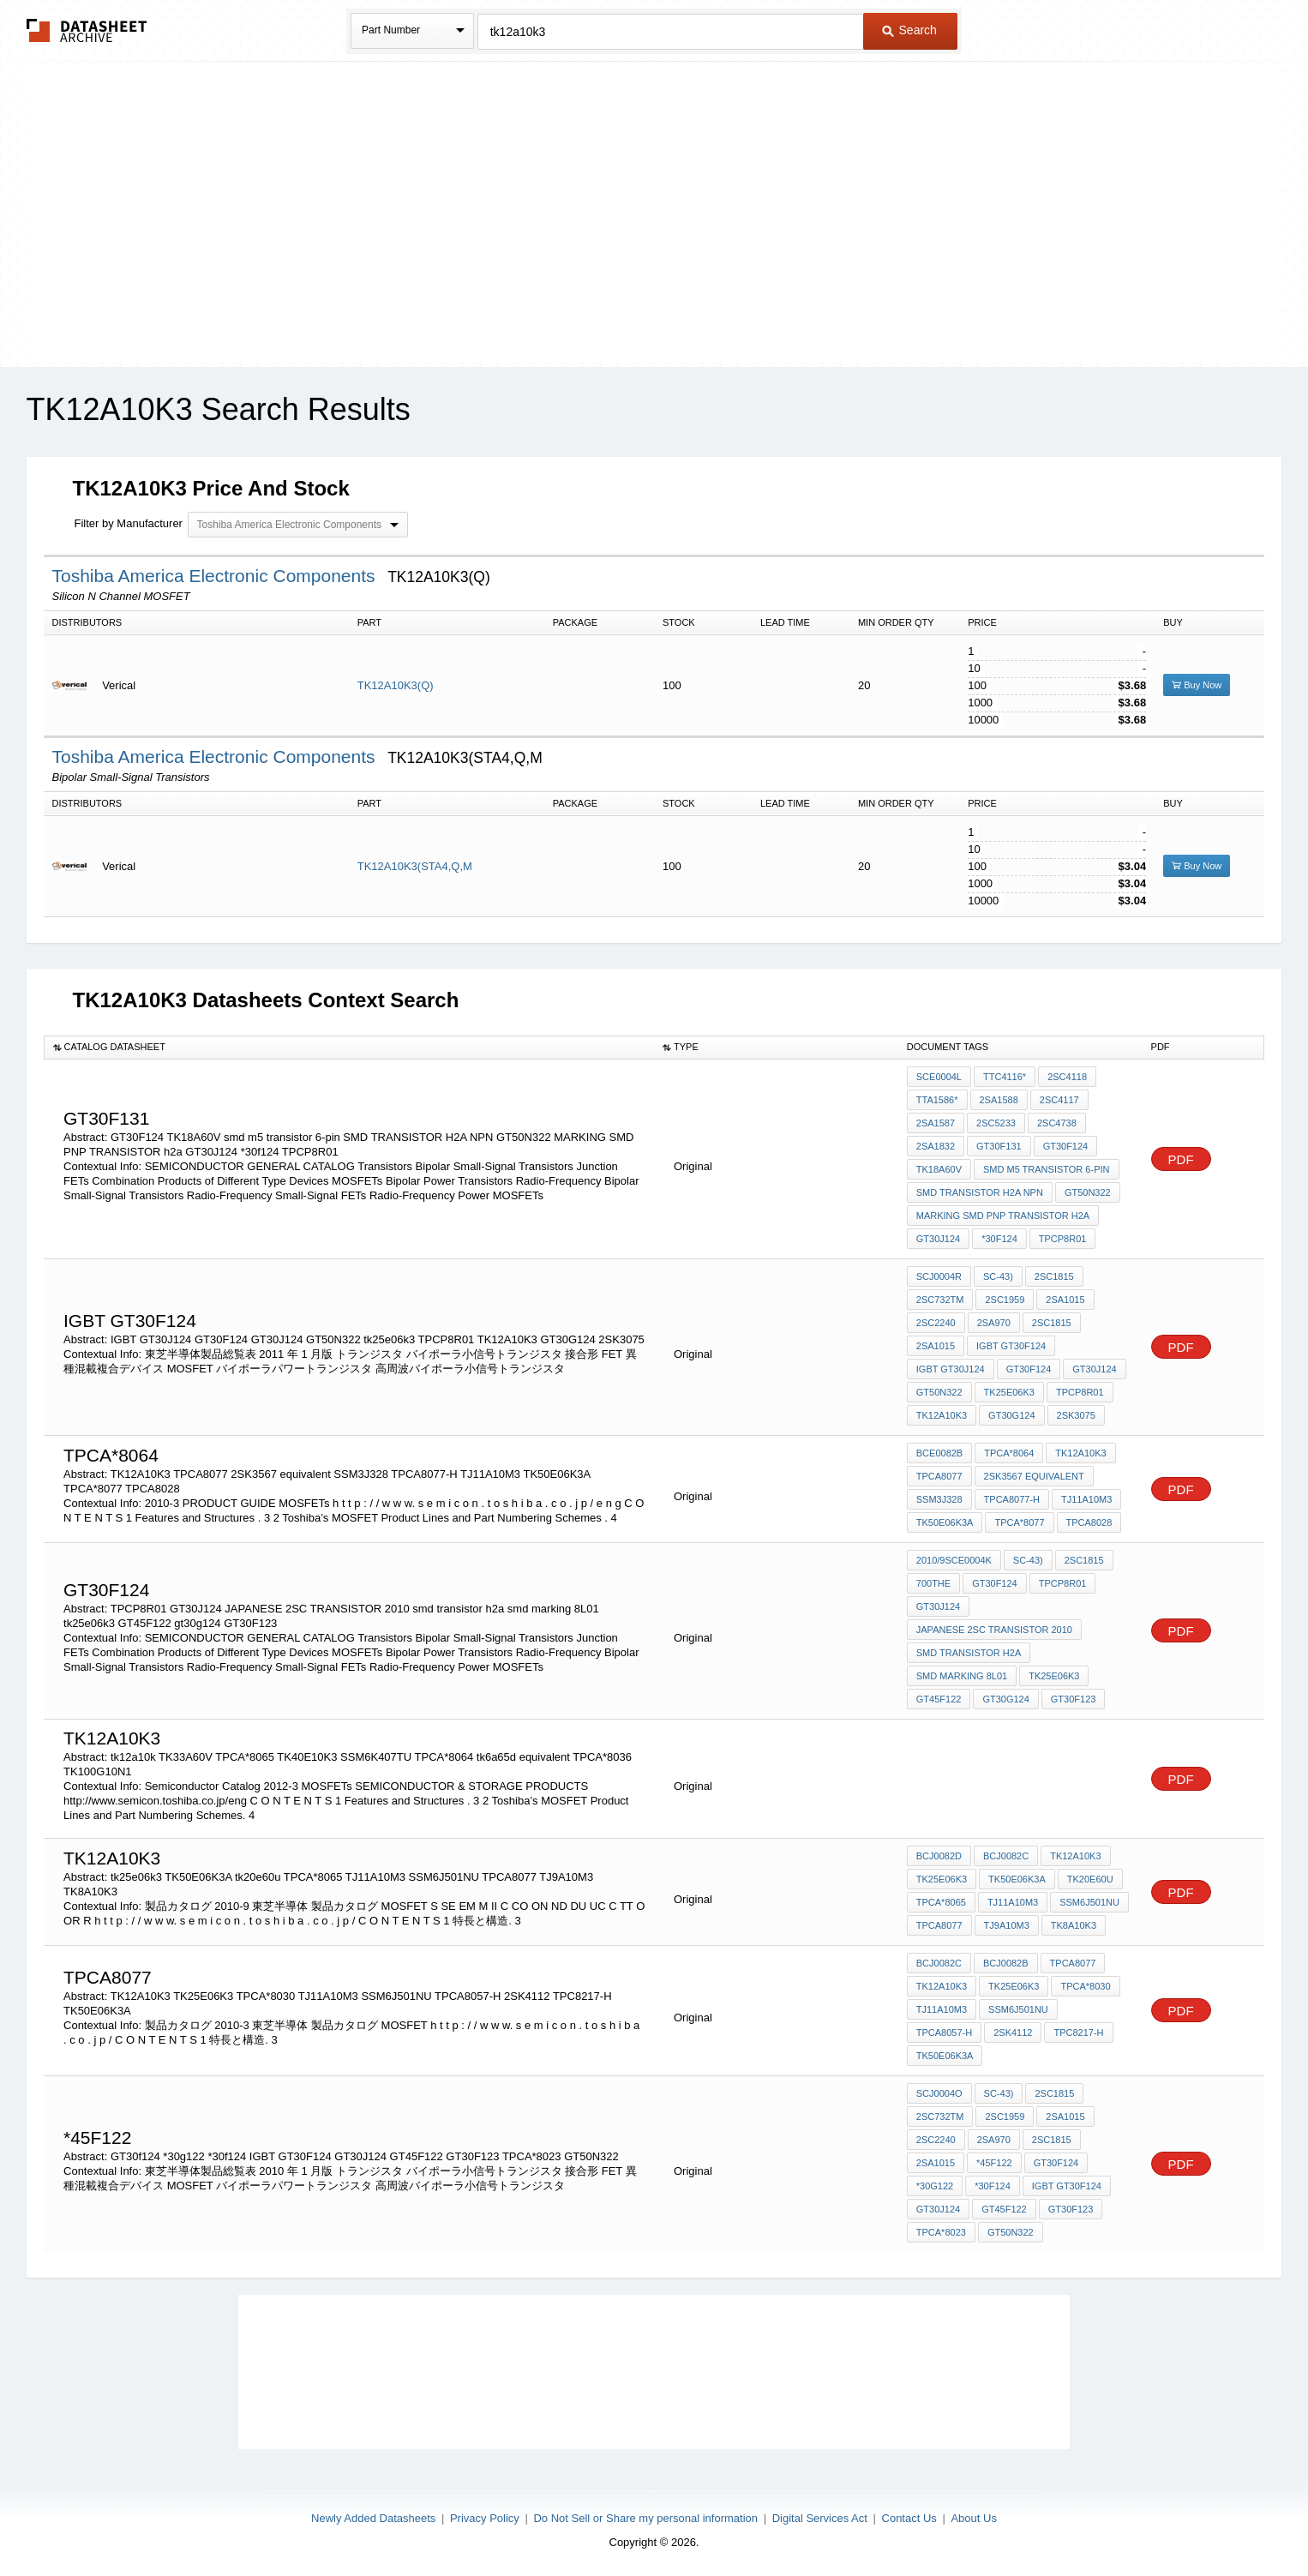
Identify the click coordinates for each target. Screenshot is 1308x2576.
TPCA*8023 (941, 2232)
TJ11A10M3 (1086, 1499)
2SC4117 (1059, 1100)
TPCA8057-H (944, 2032)
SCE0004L (939, 1077)
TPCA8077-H (1012, 1499)
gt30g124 (1005, 1699)
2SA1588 (999, 1100)
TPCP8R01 (1063, 1239)
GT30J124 (938, 1239)
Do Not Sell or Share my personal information (645, 2518)
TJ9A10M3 (1006, 1925)
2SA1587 (935, 1123)
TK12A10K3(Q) (395, 685)
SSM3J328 (939, 1499)
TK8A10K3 (1073, 1925)
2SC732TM (940, 1299)
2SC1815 (1054, 1276)
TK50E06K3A (945, 1522)
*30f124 (999, 1239)
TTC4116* (1004, 1077)
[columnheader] (349, 1047)
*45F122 (994, 2163)
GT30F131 (999, 1146)
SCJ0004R (939, 1276)
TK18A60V (939, 1169)
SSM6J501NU (1089, 1902)
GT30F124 (1066, 1146)
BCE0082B (939, 1453)
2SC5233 (996, 1123)
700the (933, 1583)
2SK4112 (1012, 2032)
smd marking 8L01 (961, 1676)
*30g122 (934, 2186)
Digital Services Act (819, 2518)
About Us (973, 2518)
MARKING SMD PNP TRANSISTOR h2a (1002, 1215)
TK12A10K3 (941, 1415)
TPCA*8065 (941, 1902)
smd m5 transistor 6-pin (1046, 1169)
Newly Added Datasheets (373, 2518)
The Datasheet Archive (87, 30)
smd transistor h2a (968, 1653)
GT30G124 (1011, 1415)
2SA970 (994, 1323)
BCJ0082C (1006, 1856)
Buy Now (1196, 685)
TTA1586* (937, 1100)
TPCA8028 (1089, 1522)
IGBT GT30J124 (950, 1369)
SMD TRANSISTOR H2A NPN (979, 1192)
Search (909, 30)
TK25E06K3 (1013, 1986)
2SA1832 (935, 1146)
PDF (1181, 1159)
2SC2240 (936, 1323)
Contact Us (909, 2518)
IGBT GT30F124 (1011, 1346)
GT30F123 (1073, 1699)
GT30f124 (1056, 2163)
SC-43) (998, 1276)
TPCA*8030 (1085, 1986)
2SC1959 (1004, 1299)
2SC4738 (1057, 1123)
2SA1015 (1065, 1299)
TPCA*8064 (1009, 1453)
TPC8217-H (1078, 2032)
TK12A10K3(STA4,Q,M (414, 866)
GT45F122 (939, 1699)
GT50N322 (1088, 1192)
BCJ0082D (939, 1856)
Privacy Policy (484, 2518)
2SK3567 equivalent (1034, 1476)
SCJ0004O (939, 2093)
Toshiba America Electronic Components (216, 575)
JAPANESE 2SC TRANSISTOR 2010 (994, 1629)
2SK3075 (1076, 1415)
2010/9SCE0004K (954, 1560)
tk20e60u (1090, 1879)
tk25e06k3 (1009, 1392)
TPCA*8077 (1019, 1522)
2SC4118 (1067, 1077)
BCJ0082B (1006, 1963)
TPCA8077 (939, 1476)
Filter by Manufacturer (129, 523)
